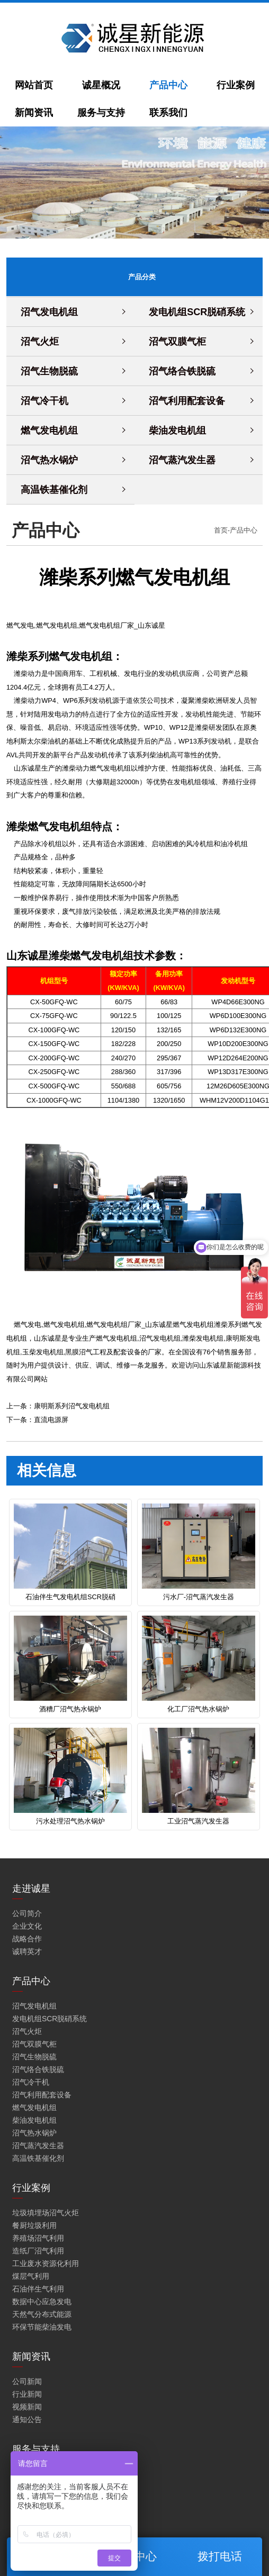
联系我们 (168, 112)
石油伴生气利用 (38, 2288)
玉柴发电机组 (43, 1352)
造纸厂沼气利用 (38, 2249)
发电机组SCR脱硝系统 (197, 311)
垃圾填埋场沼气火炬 (45, 2211)
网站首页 (34, 85)
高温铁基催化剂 (54, 489)
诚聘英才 (27, 1950)
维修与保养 (30, 2498)
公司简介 (27, 1912)
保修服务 (27, 2473)
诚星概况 (101, 85)
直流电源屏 (51, 1420)
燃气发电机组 (49, 430)
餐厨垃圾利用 (34, 2224)
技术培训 (27, 2523)
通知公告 (27, 2418)
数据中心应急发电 (41, 2300)
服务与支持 (101, 112)
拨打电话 (220, 2556)
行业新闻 (27, 2393)
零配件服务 (30, 2511)
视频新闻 (27, 2405)
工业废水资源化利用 (45, 2262)
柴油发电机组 (177, 430)
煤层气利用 (30, 2275)
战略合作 (27, 1937)
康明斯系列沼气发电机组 (72, 1406)
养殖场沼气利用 (38, 2237)
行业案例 (236, 85)
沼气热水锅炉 (49, 459)
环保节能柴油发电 (41, 2326)
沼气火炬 (40, 341)
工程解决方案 (34, 2536)
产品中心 (168, 85)
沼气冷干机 (44, 400)
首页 (221, 530)
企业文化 (27, 1925)
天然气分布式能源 (41, 2313)
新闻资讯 (34, 112)
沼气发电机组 (49, 311)
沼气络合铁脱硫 (182, 370)
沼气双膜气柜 (177, 341)
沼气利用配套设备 (187, 400)
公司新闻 (27, 2380)
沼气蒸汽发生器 (182, 459)
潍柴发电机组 (202, 1338)
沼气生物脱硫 (49, 370)
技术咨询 (27, 2485)
